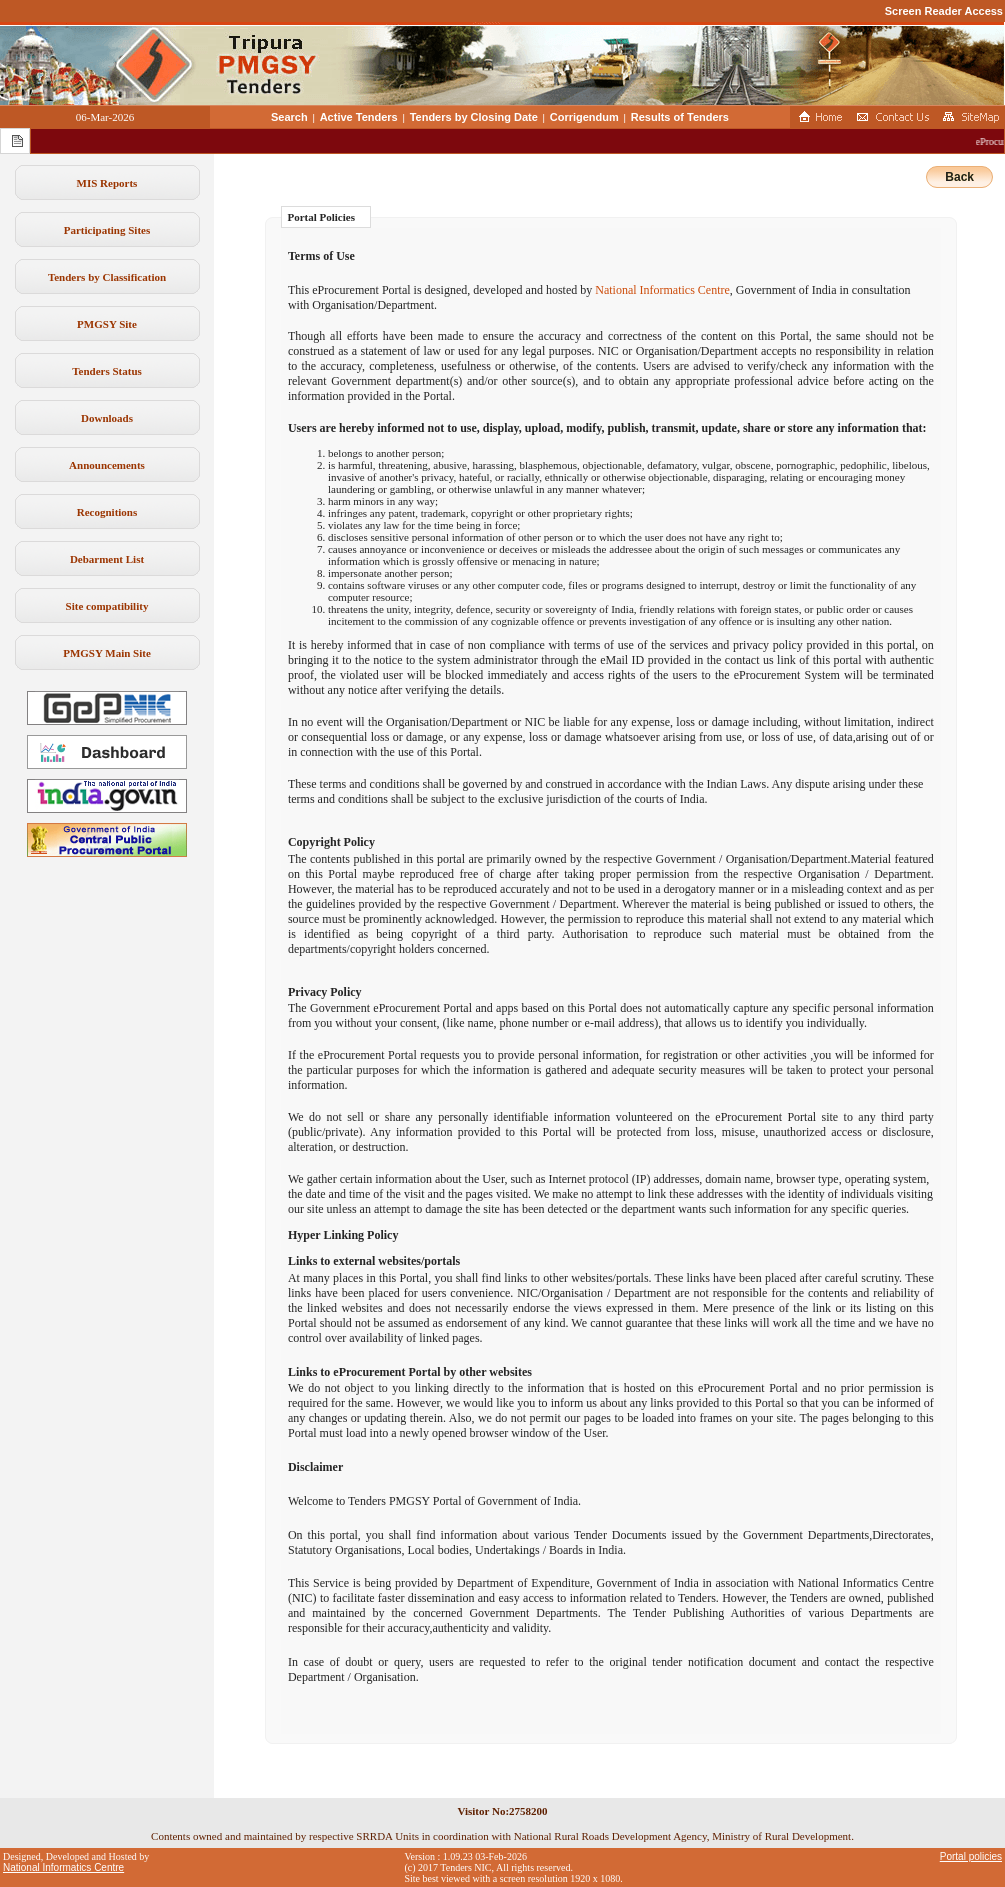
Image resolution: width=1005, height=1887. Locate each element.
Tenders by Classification (107, 277)
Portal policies (971, 1856)
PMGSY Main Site (107, 653)
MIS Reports (107, 183)
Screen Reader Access (944, 11)
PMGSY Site (107, 324)
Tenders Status (107, 371)
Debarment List (107, 559)
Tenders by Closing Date (474, 117)
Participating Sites (107, 230)
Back (959, 177)
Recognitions (107, 512)
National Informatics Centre (662, 290)
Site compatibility (107, 606)
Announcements (107, 465)
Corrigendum (584, 117)
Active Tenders (359, 117)
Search (289, 117)
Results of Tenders (680, 117)
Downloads (107, 418)
